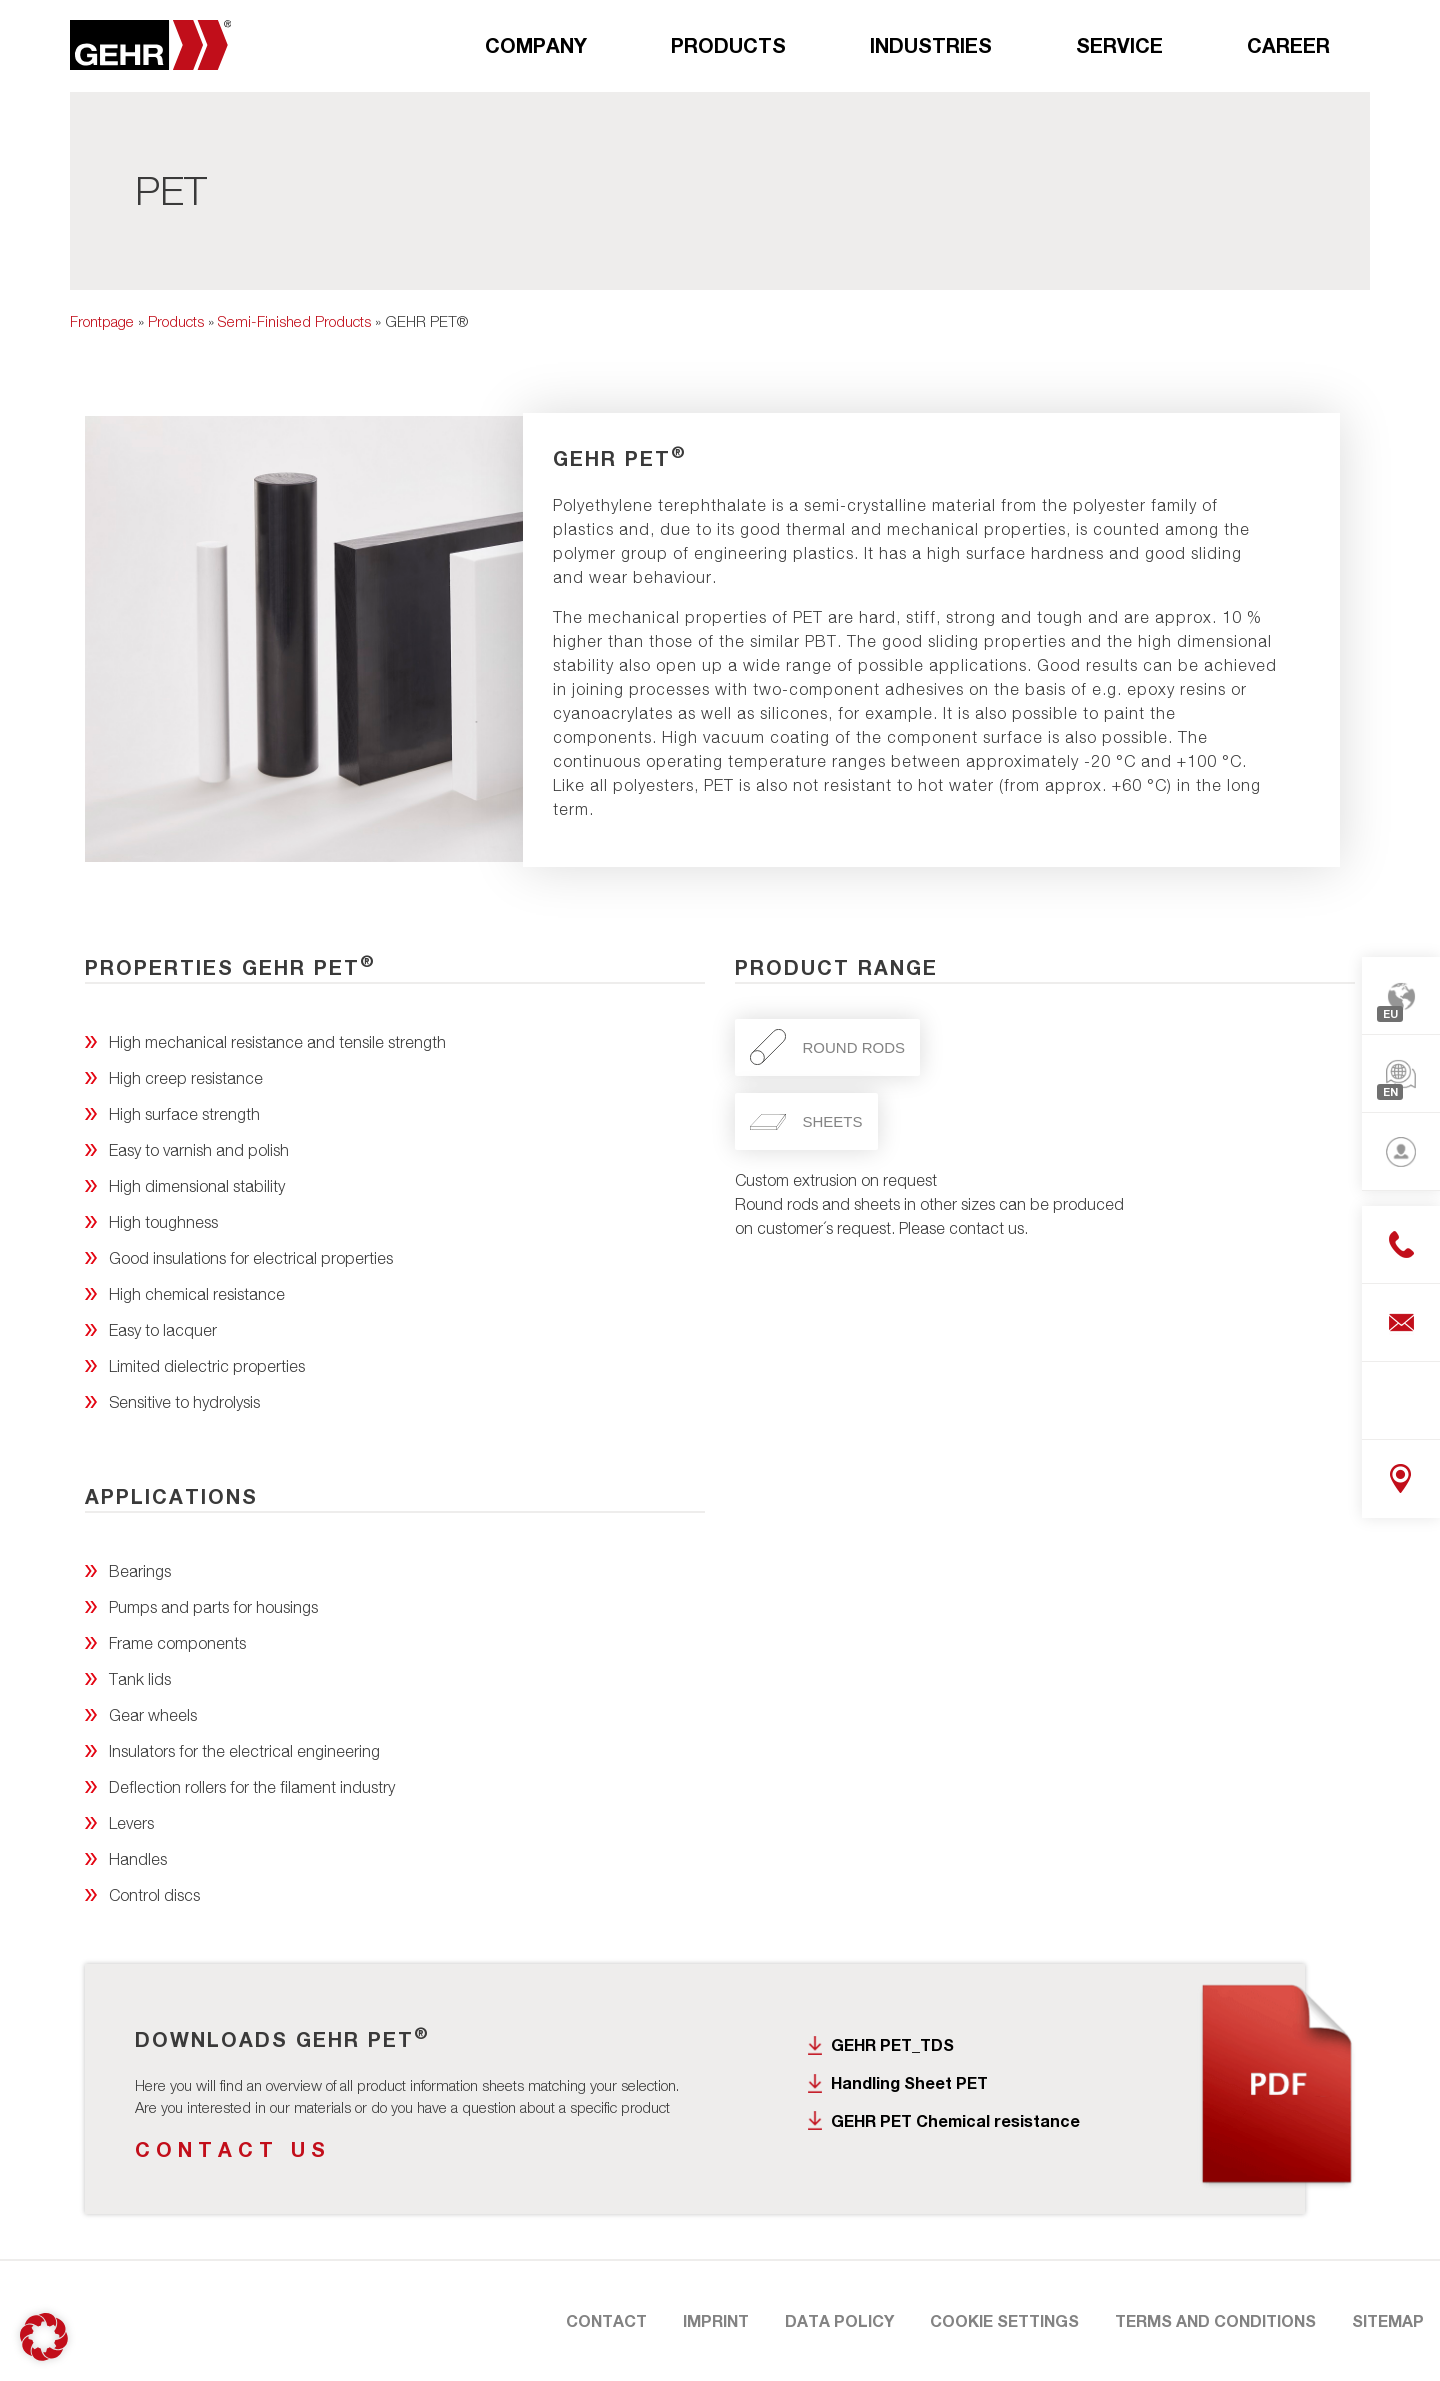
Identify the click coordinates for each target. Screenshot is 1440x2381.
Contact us (233, 2149)
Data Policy (839, 2320)
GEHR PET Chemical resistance (955, 2120)
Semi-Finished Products (294, 321)
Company (536, 45)
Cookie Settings (1004, 2320)
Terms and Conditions (1215, 2320)
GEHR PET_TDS (892, 2044)
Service (1119, 45)
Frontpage (102, 321)
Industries (931, 45)
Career (1288, 45)
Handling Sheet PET (909, 2082)
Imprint (716, 2320)
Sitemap (1388, 2320)
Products (728, 45)
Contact (606, 2320)
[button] (44, 2337)
